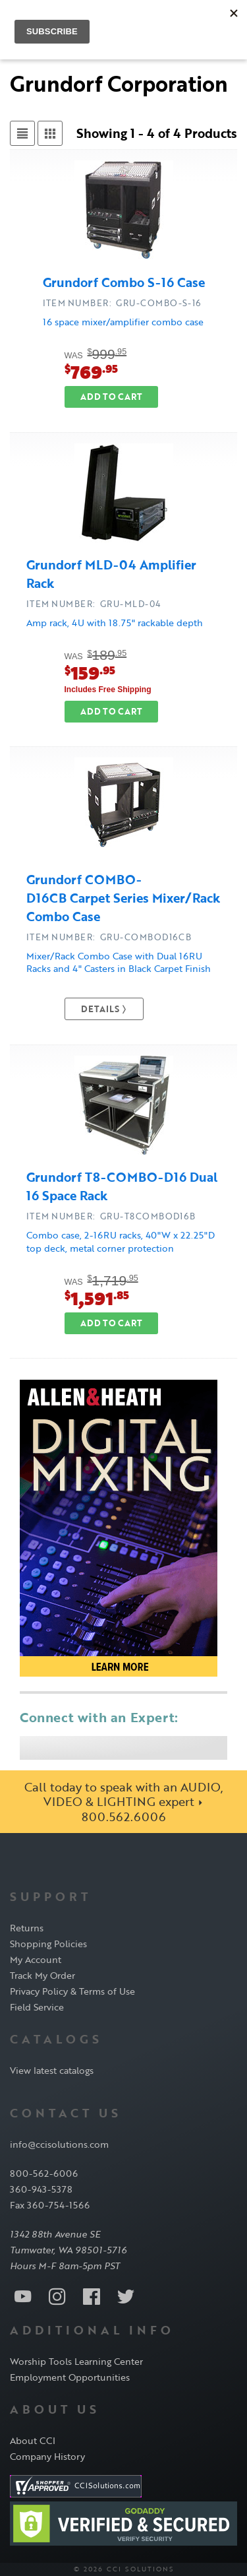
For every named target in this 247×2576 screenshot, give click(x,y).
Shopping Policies (48, 1943)
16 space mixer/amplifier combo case (123, 322)
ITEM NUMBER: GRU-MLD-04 (93, 603)
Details (104, 1008)
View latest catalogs (52, 2070)
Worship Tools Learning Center (76, 2361)
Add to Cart (111, 396)
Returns (26, 1928)
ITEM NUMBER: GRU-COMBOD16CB (108, 937)
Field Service (37, 2007)
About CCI (32, 2440)
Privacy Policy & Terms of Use (72, 1991)
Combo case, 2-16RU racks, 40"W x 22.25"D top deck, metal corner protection (120, 1241)
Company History (47, 2456)
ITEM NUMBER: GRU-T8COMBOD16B (111, 1216)
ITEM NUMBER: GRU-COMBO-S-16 (122, 302)
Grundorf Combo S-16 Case (124, 282)
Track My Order (42, 1975)
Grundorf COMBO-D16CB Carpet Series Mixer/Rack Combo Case (123, 898)
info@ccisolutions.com (59, 2144)
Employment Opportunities (70, 2377)
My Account (35, 1959)
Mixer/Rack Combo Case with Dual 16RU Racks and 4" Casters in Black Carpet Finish (118, 962)
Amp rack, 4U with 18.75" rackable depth (114, 622)
